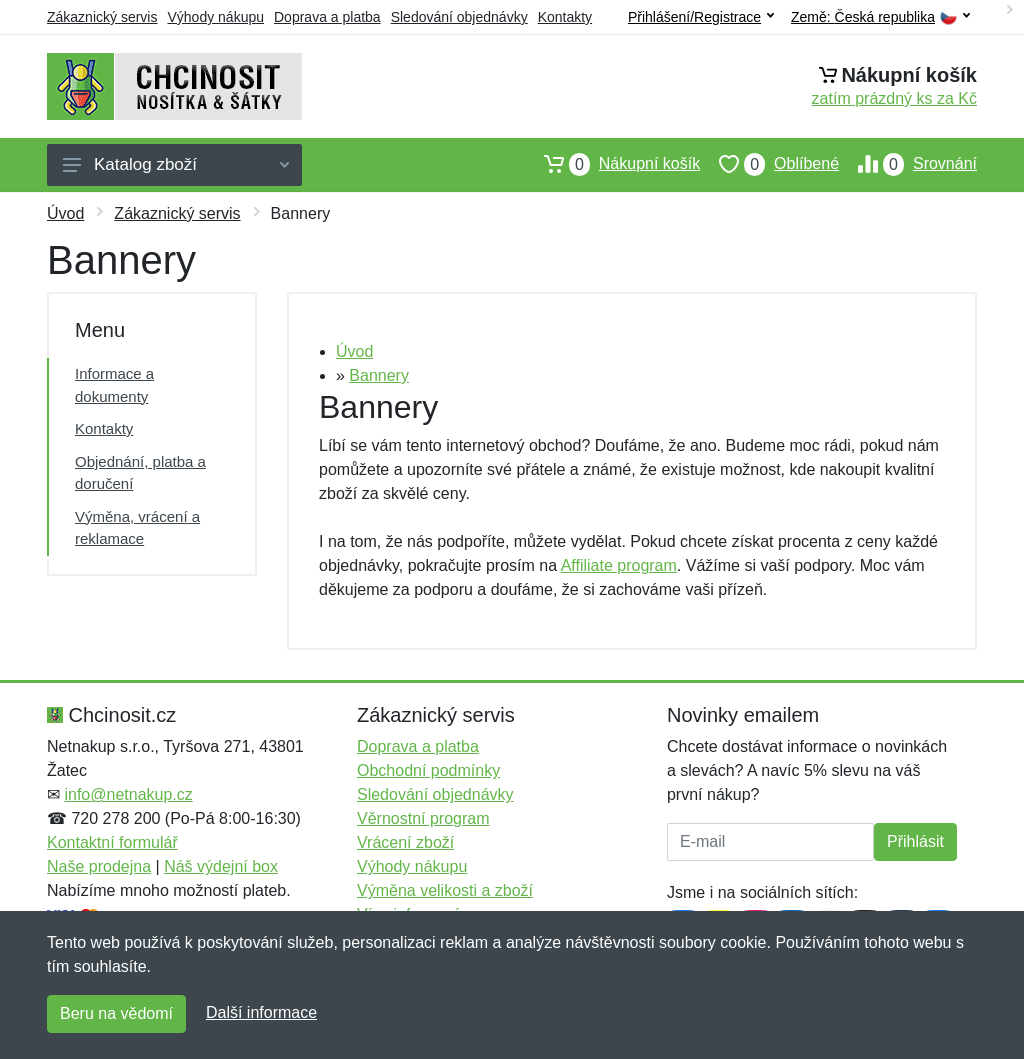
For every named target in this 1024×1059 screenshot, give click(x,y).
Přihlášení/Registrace (701, 17)
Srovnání (908, 164)
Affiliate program (619, 565)
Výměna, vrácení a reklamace (137, 528)
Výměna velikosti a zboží (445, 890)
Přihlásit (915, 841)
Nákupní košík (612, 164)
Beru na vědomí (116, 1013)
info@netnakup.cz (128, 794)
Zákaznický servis (102, 17)
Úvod (65, 213)
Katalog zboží (176, 164)
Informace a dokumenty (114, 385)
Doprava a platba (327, 17)
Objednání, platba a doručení (140, 473)
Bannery (379, 375)
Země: (880, 17)
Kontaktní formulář (112, 842)
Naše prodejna (99, 866)
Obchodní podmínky (428, 770)
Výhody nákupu (215, 17)
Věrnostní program (423, 818)
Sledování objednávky (459, 17)
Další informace (261, 1012)
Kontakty (565, 17)
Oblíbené (769, 164)
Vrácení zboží (405, 842)
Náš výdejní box (221, 866)
